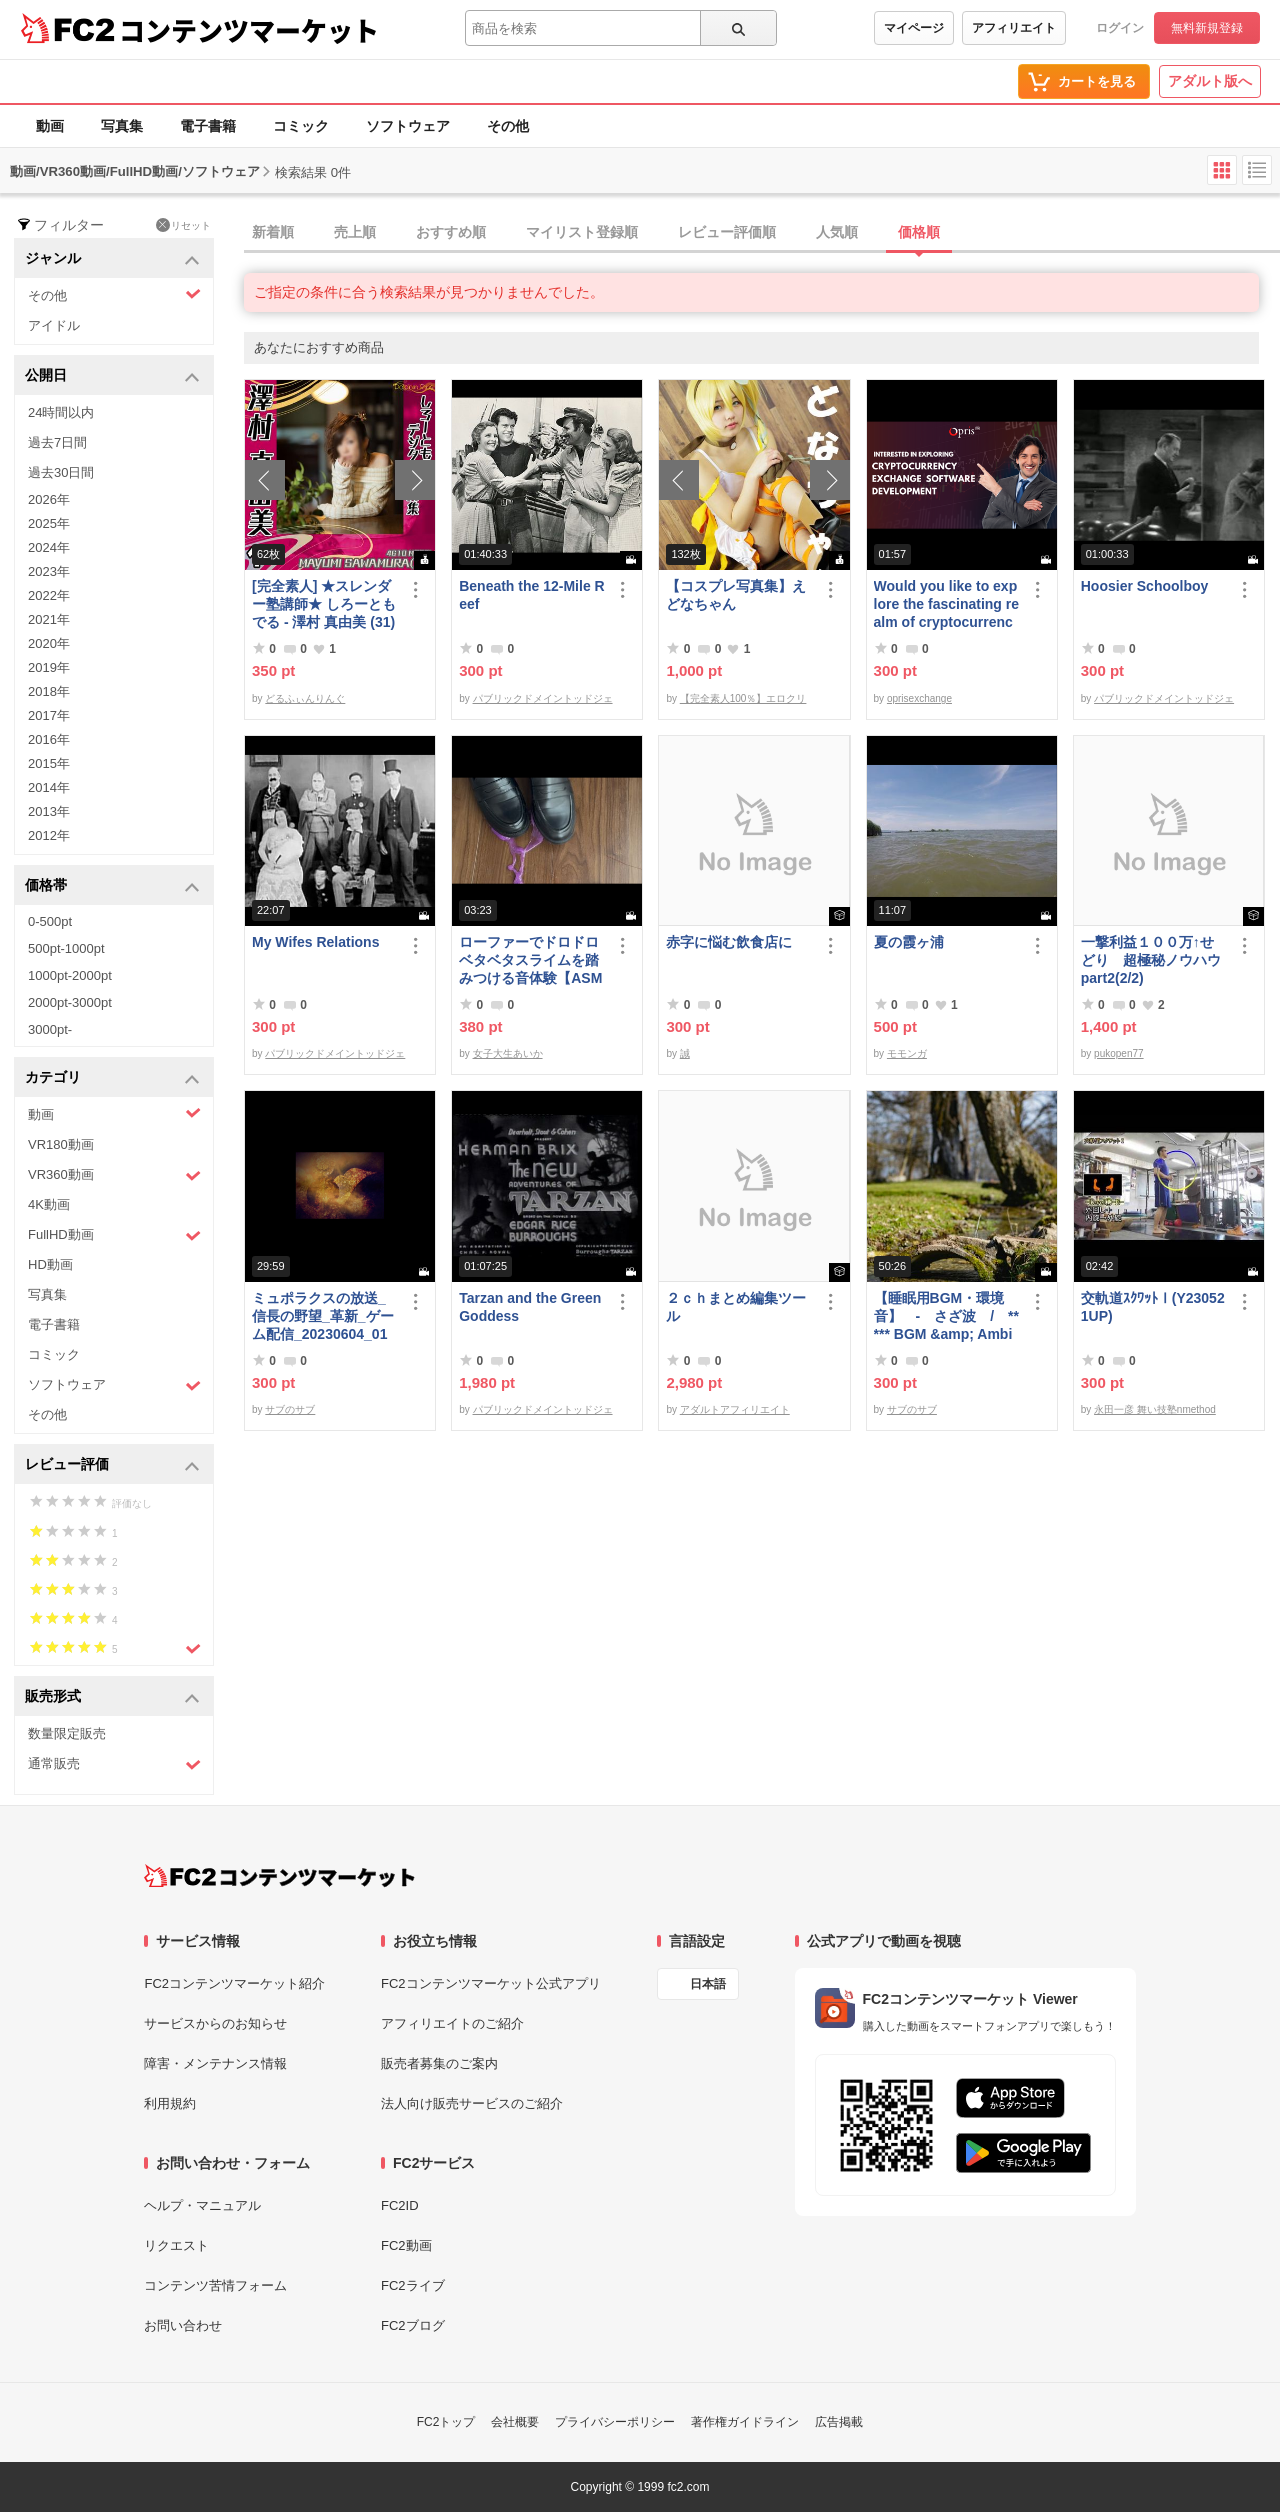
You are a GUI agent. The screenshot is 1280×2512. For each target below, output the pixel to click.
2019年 (49, 667)
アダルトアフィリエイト (735, 1409)
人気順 (837, 232)
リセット (183, 225)
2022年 (49, 595)
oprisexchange (919, 698)
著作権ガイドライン (745, 2422)
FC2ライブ (413, 2285)
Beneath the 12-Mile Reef (531, 595)
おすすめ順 (451, 232)
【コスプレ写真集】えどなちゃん (736, 595)
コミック (301, 126)
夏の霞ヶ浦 (909, 942)
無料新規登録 (1207, 28)
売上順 (355, 232)
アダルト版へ (1210, 81)
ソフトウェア (408, 126)
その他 (508, 126)
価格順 (919, 232)
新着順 (273, 232)
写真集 (122, 126)
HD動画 (50, 1264)
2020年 (49, 643)
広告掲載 (839, 2422)
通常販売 (114, 1764)
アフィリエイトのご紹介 (452, 2023)
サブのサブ (290, 1409)
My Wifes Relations (315, 942)
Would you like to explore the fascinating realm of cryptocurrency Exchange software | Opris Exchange (946, 604)
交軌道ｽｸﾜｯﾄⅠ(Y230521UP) (1153, 1307)
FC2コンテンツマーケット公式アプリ (491, 1983)
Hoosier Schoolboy (1145, 586)
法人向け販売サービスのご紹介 (472, 2103)
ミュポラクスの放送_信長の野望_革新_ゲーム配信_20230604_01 (323, 1316)
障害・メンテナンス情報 (215, 2063)
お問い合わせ (183, 2325)
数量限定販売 (67, 1733)
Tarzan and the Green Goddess (530, 1307)
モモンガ (907, 1053)
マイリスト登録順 (582, 232)
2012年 (49, 835)
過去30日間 (61, 472)
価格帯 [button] (112, 886)
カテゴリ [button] (112, 1078)
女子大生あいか (508, 1053)
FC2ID (400, 2205)
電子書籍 (208, 126)
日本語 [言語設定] (708, 1984)
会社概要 (515, 2422)
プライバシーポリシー (615, 2422)
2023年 (49, 571)
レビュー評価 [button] (112, 1465)
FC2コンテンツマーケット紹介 (234, 1983)
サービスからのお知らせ (215, 2023)
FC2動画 (406, 2245)
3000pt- (50, 1029)
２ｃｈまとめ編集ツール (736, 1307)
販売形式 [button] (112, 1697)
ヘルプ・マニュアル (202, 2205)
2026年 (49, 499)
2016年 (49, 739)
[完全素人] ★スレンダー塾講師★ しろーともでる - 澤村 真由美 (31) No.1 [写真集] (324, 604)
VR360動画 (114, 1175)
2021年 (49, 619)
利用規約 (170, 2103)
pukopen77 (1119, 1053)
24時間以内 (61, 412)
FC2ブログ (413, 2325)
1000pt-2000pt (70, 975)
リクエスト (176, 2245)
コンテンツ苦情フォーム (215, 2285)
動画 (50, 126)
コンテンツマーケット (249, 30)
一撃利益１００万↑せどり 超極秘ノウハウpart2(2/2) (1151, 960)
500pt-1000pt (66, 948)
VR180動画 (61, 1144)
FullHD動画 (114, 1235)
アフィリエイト (1014, 28)
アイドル (54, 325)
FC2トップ (446, 2422)
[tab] (762, 233)
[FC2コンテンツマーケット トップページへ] (279, 1876)
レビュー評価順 (727, 232)
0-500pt (50, 921)
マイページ (914, 28)
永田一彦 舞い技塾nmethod (1155, 1409)
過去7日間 (57, 442)
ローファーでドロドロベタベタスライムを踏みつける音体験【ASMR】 (530, 960)
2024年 (49, 547)
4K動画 (49, 1204)
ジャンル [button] (112, 259)
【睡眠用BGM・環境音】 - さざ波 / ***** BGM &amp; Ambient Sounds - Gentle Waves (946, 1316)
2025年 (49, 523)
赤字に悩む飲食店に (729, 942)
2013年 (49, 811)
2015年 (49, 763)
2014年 (49, 787)
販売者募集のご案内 (439, 2063)
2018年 (49, 691)
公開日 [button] (112, 376)
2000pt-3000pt (70, 1002)
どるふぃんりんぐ (305, 698)
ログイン (1120, 28)
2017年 (49, 715)
